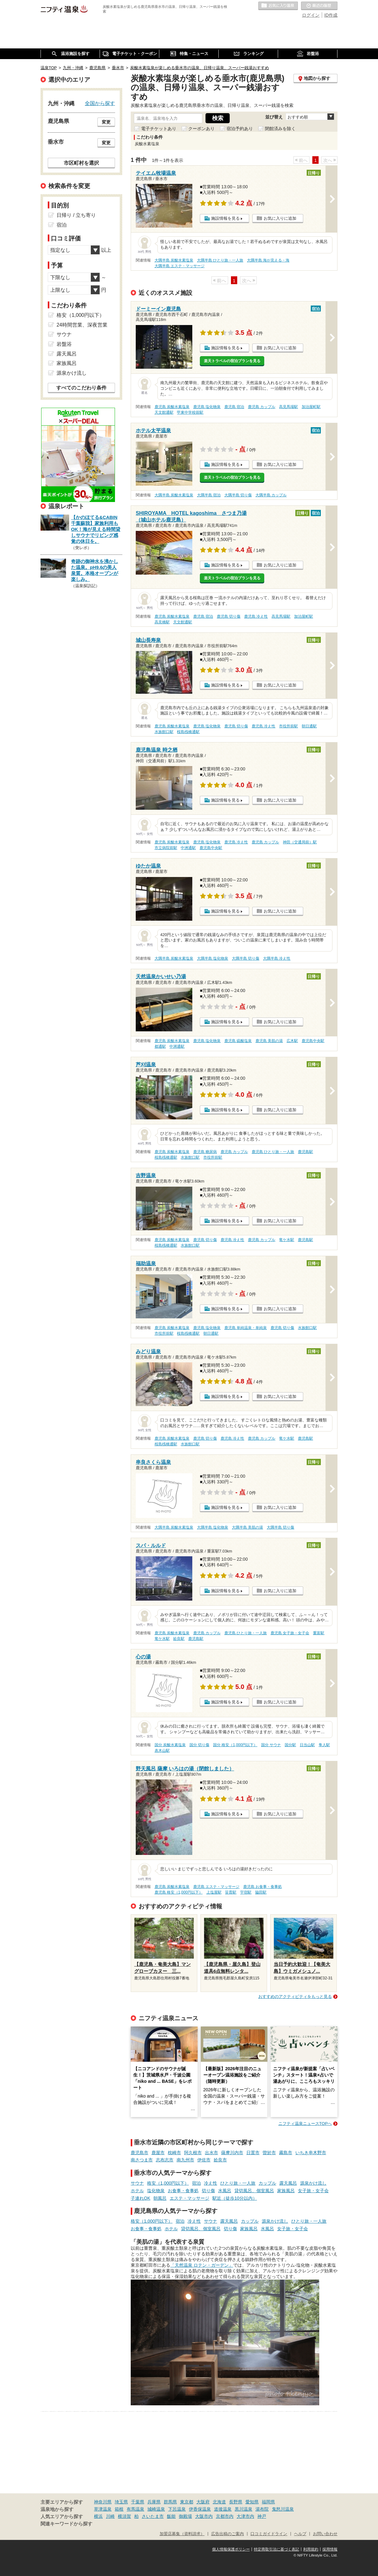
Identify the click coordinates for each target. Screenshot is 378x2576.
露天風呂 (288, 2183)
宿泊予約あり (240, 128)
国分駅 (290, 1745)
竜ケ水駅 (286, 1240)
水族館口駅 (164, 732)
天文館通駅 (164, 412)
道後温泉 (223, 2509)
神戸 (261, 2516)
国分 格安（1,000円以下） (235, 1745)
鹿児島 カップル (261, 407)
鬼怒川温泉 (283, 2509)
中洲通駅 (188, 848)
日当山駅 (307, 1745)
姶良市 (220, 2159)
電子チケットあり (158, 128)
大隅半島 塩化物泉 (212, 958)
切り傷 (208, 2190)
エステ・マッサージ (189, 2198)
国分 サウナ (271, 1745)
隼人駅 (324, 1745)
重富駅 (318, 1633)
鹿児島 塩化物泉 (207, 407)
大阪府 (203, 2501)
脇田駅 (260, 1892)
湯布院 (262, 2509)
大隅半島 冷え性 (276, 958)
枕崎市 (174, 2152)
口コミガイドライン (268, 2534)
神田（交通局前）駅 (300, 842)
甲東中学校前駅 (190, 412)
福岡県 (268, 2501)
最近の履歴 (319, 6)
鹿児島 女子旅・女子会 (290, 1633)
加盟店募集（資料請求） (182, 2534)
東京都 (186, 2501)
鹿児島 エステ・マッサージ (216, 1886)
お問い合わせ (325, 2534)
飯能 (171, 2516)
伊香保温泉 (200, 2509)
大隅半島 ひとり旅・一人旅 (220, 260)
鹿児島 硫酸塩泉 (238, 1041)
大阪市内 (204, 2516)
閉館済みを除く (280, 128)
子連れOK (140, 2198)
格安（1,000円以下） (168, 2183)
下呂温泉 (177, 2509)
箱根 (119, 2509)
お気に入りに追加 (280, 218)
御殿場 (185, 2516)
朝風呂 (160, 2198)
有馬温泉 (135, 2509)
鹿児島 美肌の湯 (269, 1041)
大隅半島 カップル (271, 495)
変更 (106, 121)
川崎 (110, 2516)
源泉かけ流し (313, 2183)
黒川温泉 (243, 2509)
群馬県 (170, 2501)
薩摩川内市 (232, 2152)
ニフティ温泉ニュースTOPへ (305, 2123)
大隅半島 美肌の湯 (247, 1527)
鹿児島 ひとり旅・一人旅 (273, 1152)
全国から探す (100, 103)
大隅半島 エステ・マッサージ (180, 266)
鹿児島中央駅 (211, 848)
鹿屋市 (158, 2152)
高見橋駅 (162, 622)
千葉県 (137, 2501)
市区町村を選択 (81, 163)
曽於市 (269, 2152)
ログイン (311, 15)
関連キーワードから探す (66, 2523)
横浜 (98, 2516)
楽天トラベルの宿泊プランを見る (232, 361)
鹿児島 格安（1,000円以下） (179, 1892)
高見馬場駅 (288, 407)
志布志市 (164, 2159)
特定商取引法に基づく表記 (276, 2549)
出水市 (211, 2152)
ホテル (137, 2190)
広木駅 (292, 1041)
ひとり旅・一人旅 (237, 2183)
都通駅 (160, 1046)
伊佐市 (204, 2159)
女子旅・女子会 (313, 2190)
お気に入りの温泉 (278, 6)
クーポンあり (201, 128)
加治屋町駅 (311, 407)
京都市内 (224, 2516)
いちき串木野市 (310, 2152)
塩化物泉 (156, 2190)
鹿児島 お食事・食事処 (262, 1886)
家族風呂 (286, 2190)
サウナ (137, 2183)
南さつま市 (142, 2159)
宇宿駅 (245, 1892)
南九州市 (185, 2159)
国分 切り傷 (199, 1745)
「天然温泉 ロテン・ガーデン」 (201, 2265)
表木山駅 (162, 1750)
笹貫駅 (230, 1892)
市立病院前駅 (166, 848)
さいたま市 (153, 2516)
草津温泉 (103, 2509)
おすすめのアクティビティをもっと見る (295, 1996)
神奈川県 (103, 2501)
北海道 (219, 2501)
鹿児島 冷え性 (256, 616)
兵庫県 (154, 2501)
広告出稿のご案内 (227, 2534)
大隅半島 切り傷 (238, 495)
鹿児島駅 (305, 1152)
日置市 (253, 2152)
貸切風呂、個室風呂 (254, 2190)
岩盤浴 (64, 344)
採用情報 (329, 2549)
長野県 (235, 2501)
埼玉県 (121, 2501)
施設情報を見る (225, 218)
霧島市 (285, 2152)
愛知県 (252, 2501)
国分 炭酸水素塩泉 (170, 1745)
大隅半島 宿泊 (209, 495)
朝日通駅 (309, 726)
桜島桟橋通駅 (188, 732)
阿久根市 (193, 2152)
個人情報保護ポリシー (231, 2549)
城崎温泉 (156, 2509)
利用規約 (310, 2549)
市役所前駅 (288, 726)
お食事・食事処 (183, 2190)
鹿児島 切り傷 (228, 616)
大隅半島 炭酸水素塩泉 (174, 260)
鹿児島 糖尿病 (205, 1152)
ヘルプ (300, 2534)
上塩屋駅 (214, 1892)
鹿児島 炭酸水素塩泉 (172, 407)
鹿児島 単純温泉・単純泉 (245, 1328)
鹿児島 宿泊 (234, 407)
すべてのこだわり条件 (81, 387)
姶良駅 (178, 1638)
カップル (267, 2183)
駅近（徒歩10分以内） (234, 2198)
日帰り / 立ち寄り (76, 215)
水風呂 (224, 2190)
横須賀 (124, 2516)
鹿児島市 (139, 2152)
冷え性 (210, 2183)
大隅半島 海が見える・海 (268, 260)
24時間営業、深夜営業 (82, 325)
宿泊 (196, 2183)
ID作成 (330, 15)
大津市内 (245, 2516)
